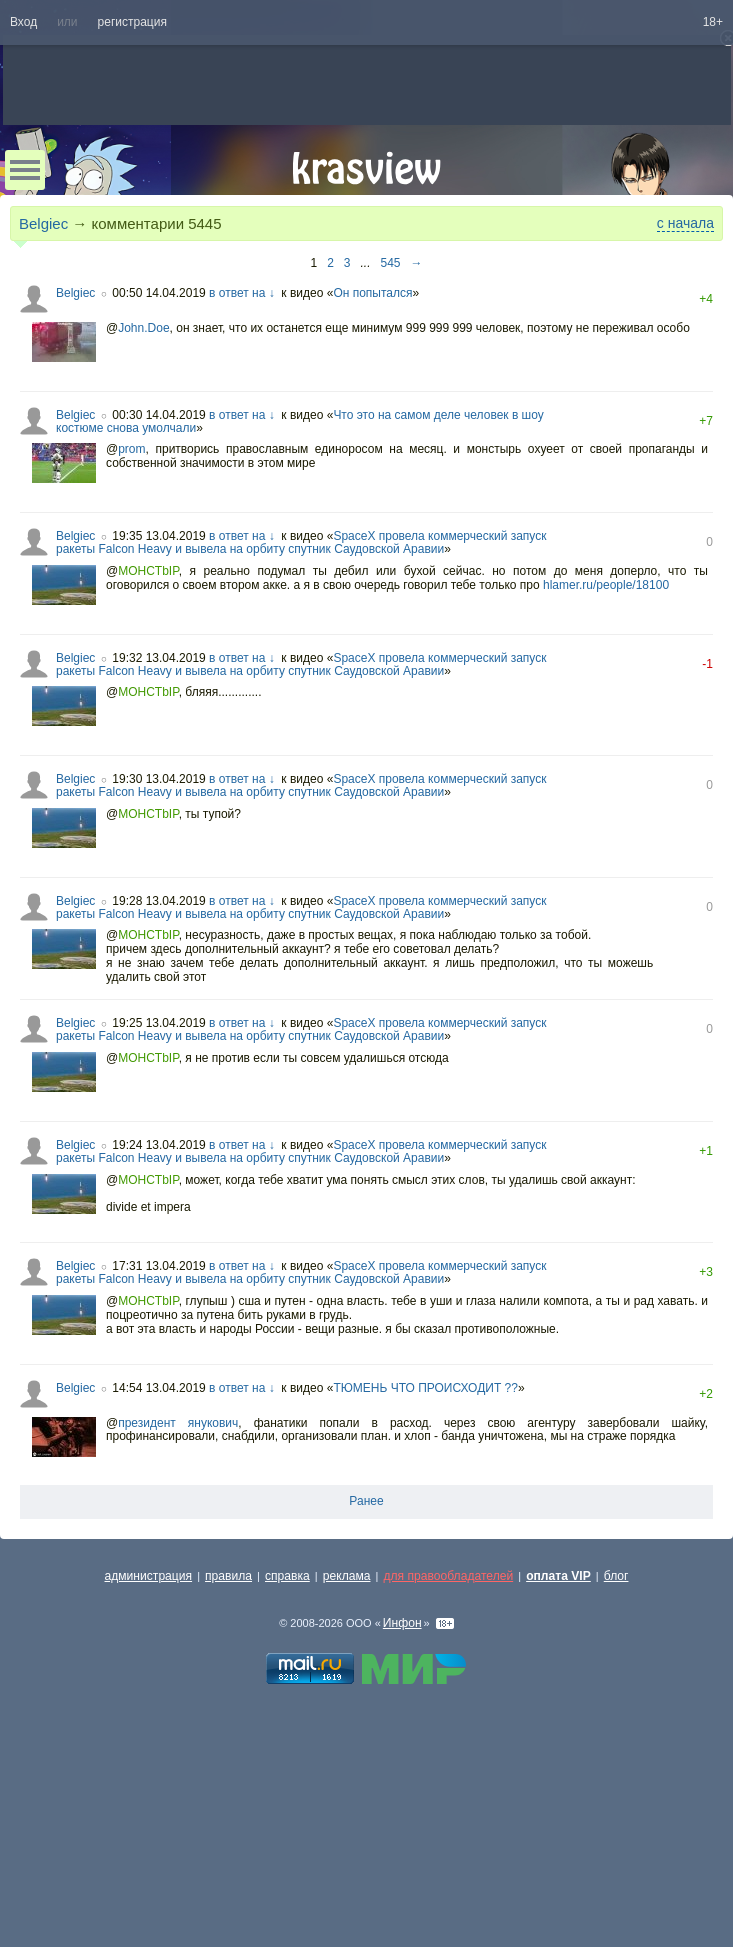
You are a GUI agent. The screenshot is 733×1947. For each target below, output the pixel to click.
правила (228, 1576)
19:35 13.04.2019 (158, 536)
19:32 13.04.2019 (158, 658)
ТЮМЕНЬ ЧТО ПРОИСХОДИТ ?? (425, 1388)
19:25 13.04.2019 (158, 1023)
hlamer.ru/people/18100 (606, 585)
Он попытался (372, 293)
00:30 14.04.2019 (158, 415)
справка (287, 1576)
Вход (23, 22)
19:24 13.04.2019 (158, 1145)
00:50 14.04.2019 (158, 293)
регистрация (132, 22)
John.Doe (143, 328)
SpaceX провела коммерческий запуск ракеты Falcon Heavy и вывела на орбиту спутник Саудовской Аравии (301, 542)
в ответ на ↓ (242, 293)
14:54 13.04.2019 (158, 1388)
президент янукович (178, 1423)
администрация (149, 1576)
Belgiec (43, 223)
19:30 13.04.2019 (158, 779)
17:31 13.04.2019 (158, 1266)
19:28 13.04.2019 (158, 901)
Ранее (366, 1501)
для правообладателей (448, 1576)
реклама (347, 1576)
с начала (685, 223)
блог (616, 1576)
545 (391, 263)
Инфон (402, 1623)
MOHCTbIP (148, 571)
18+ (713, 22)
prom (131, 449)
